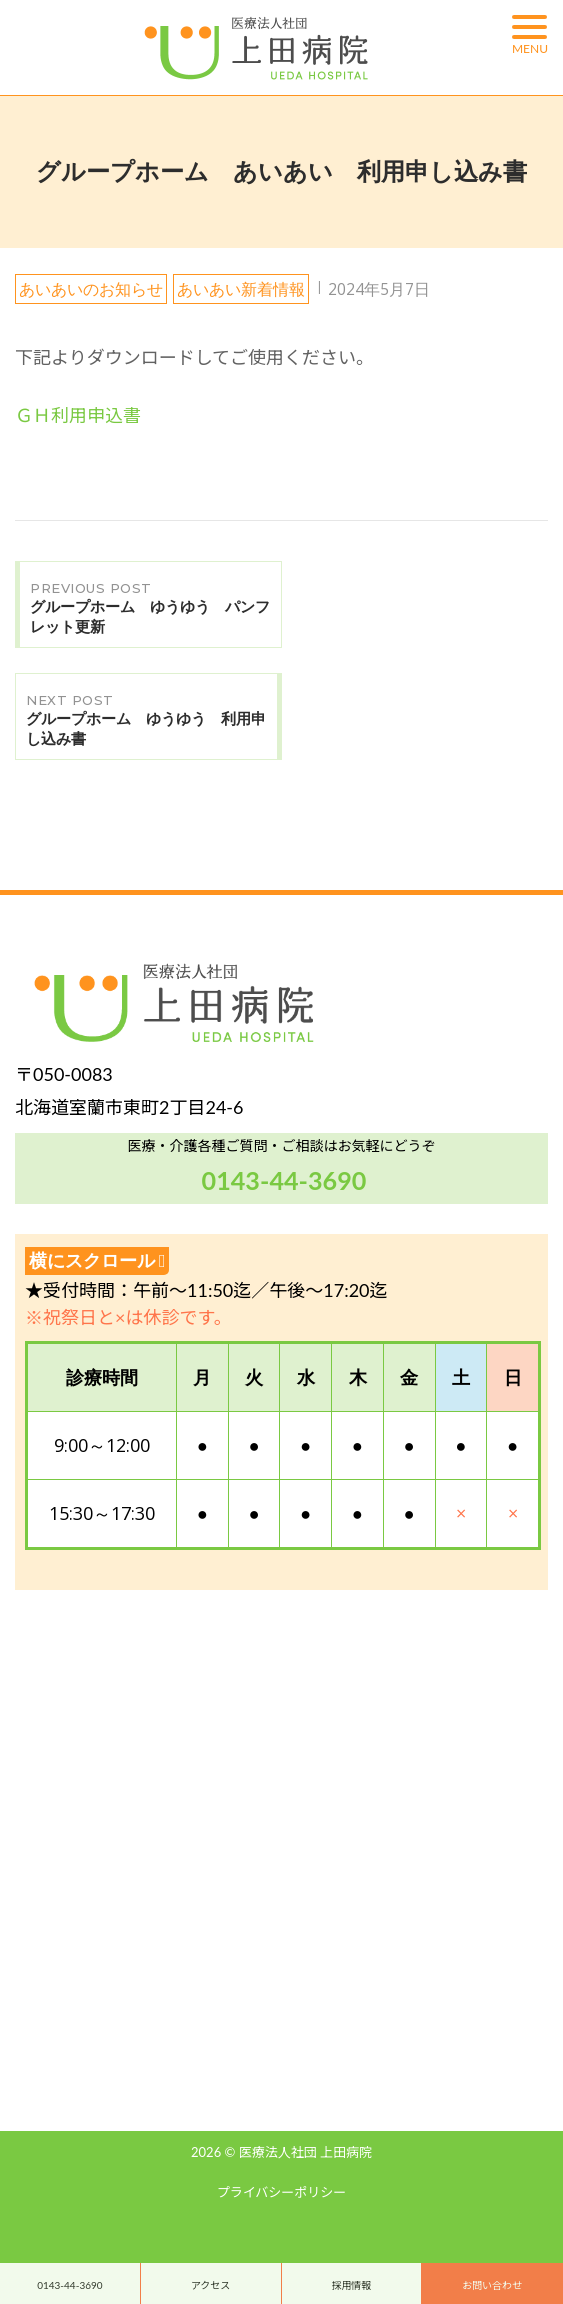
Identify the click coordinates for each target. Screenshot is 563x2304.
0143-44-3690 (69, 2285)
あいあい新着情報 (241, 289)
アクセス (211, 2285)
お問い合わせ (492, 2285)
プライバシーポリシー (282, 2192)
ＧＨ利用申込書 (78, 415)
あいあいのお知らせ (91, 289)
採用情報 (351, 2285)
